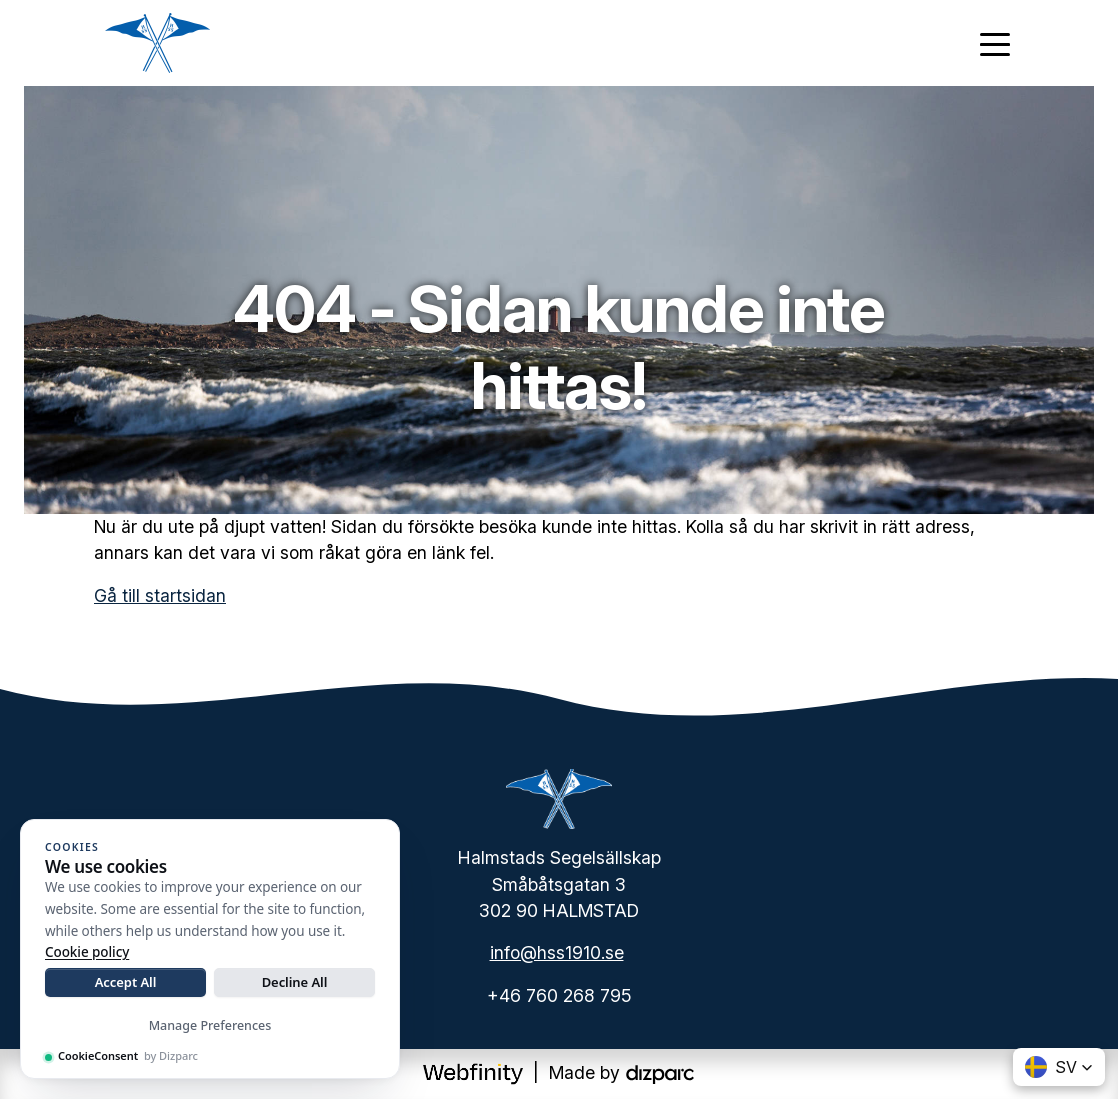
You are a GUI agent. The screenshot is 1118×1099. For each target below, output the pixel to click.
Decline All (295, 982)
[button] (1059, 1067)
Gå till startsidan (160, 595)
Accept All (126, 982)
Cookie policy (87, 952)
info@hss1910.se (557, 952)
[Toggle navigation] (995, 43)
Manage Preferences (210, 1025)
